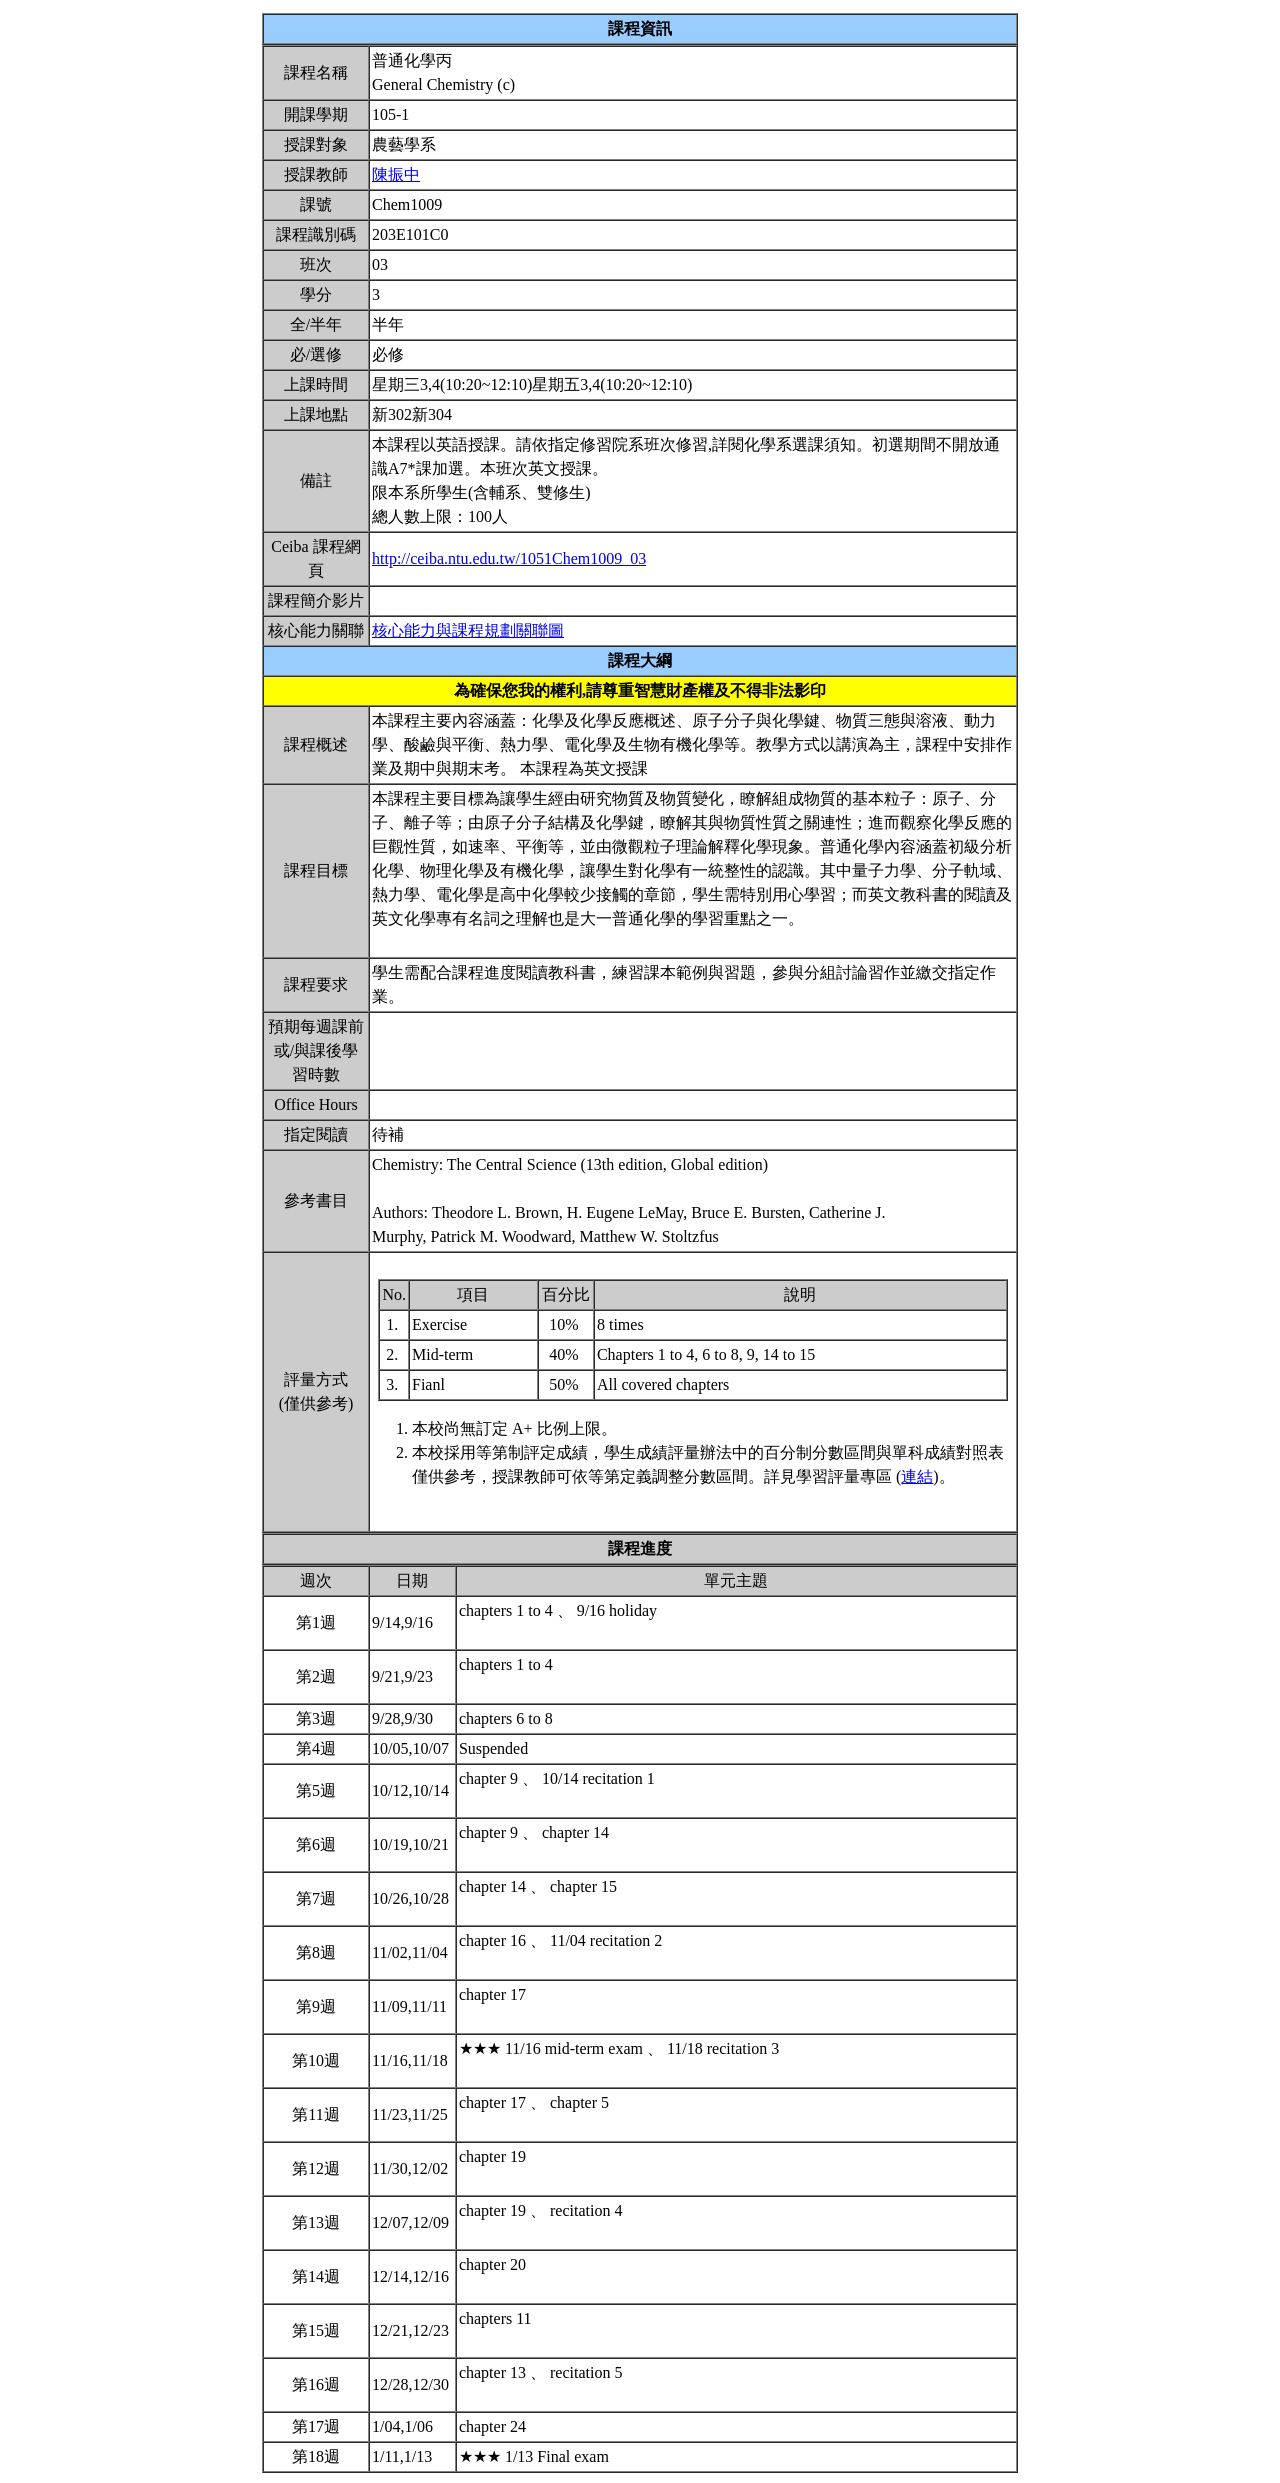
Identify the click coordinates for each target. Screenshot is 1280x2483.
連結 (917, 1476)
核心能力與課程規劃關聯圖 (468, 630)
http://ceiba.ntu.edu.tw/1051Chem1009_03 (509, 558)
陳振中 (396, 174)
